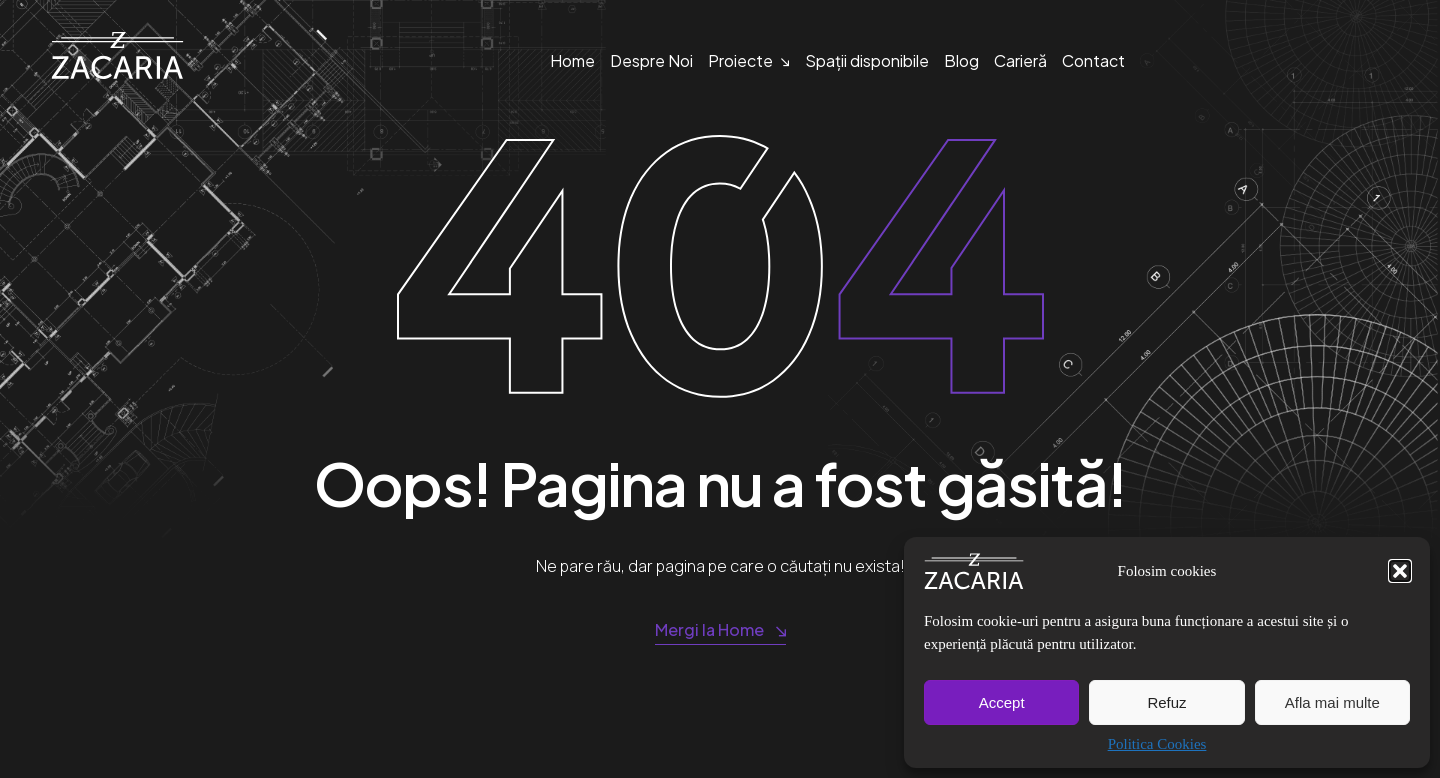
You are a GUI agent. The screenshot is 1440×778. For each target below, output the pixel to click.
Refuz (1166, 702)
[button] (1400, 571)
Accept (1002, 702)
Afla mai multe (1332, 702)
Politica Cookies (1157, 744)
